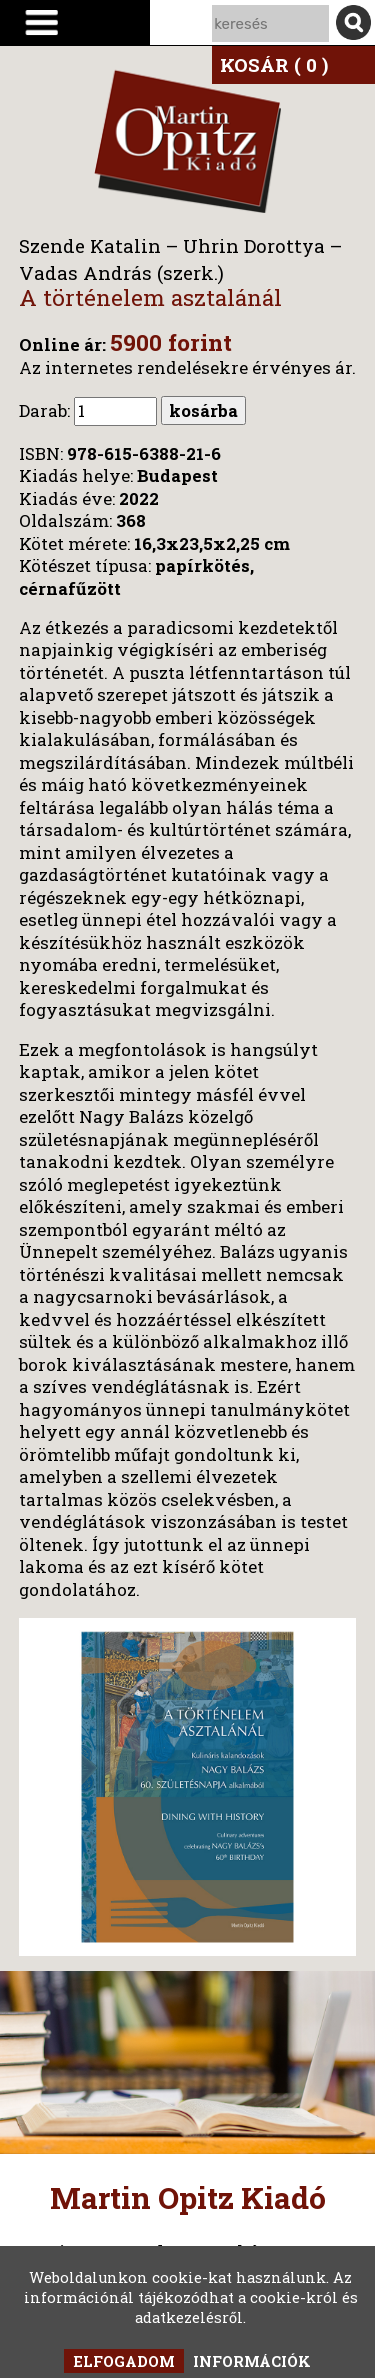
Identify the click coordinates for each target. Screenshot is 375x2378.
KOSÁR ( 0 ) (274, 64)
